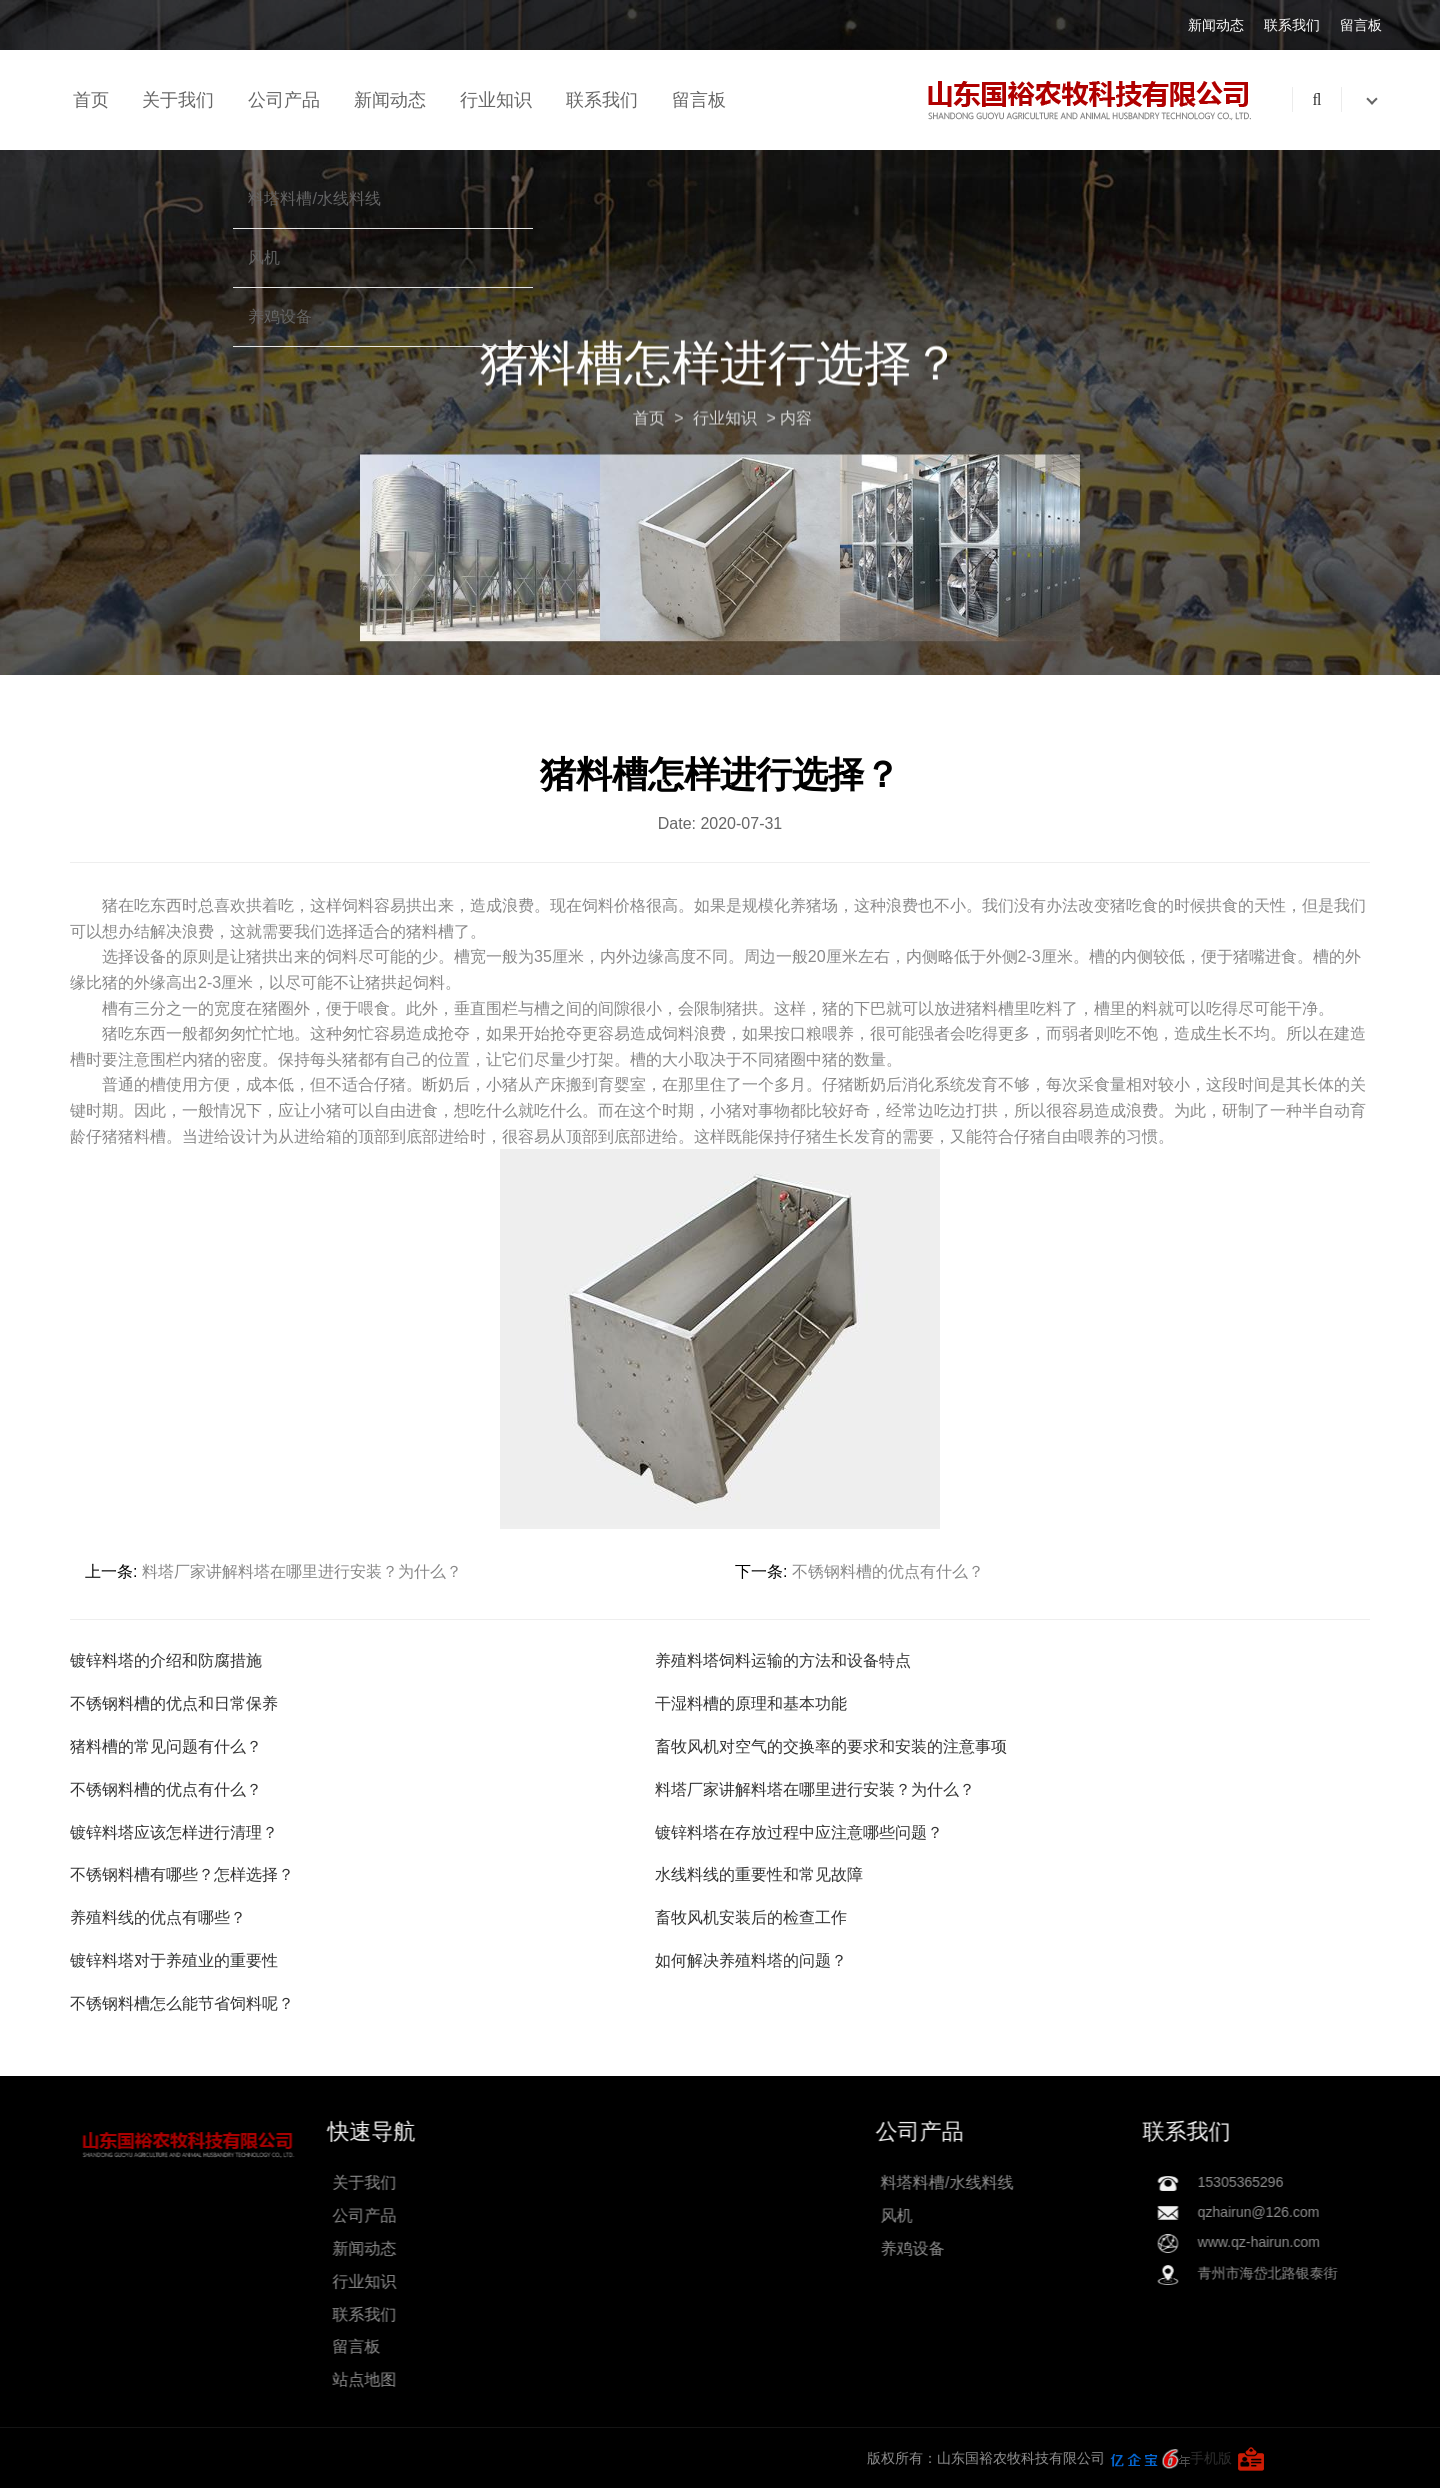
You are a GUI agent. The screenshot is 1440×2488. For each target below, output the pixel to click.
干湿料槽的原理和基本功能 (751, 1703)
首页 (91, 100)
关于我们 (178, 100)
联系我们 (1292, 25)
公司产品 (284, 100)
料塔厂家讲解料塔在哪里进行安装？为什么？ (302, 1571)
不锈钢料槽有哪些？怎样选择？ (182, 1874)
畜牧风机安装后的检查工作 (751, 1917)
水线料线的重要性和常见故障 (759, 1874)
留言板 (1361, 25)
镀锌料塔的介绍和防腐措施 (166, 1660)
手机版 (353, 2458)
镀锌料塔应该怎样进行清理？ (174, 1832)
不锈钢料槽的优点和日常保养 (174, 1703)
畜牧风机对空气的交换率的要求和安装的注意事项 (831, 1746)
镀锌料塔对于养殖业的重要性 (174, 1960)
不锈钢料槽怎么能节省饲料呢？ (182, 2003)
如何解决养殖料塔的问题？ (751, 1960)
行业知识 (496, 100)
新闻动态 (1216, 25)
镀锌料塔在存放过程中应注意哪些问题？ (799, 1832)
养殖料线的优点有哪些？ (158, 1917)
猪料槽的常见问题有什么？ (166, 1746)
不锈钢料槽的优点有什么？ (888, 1571)
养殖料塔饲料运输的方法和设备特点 (783, 1660)
